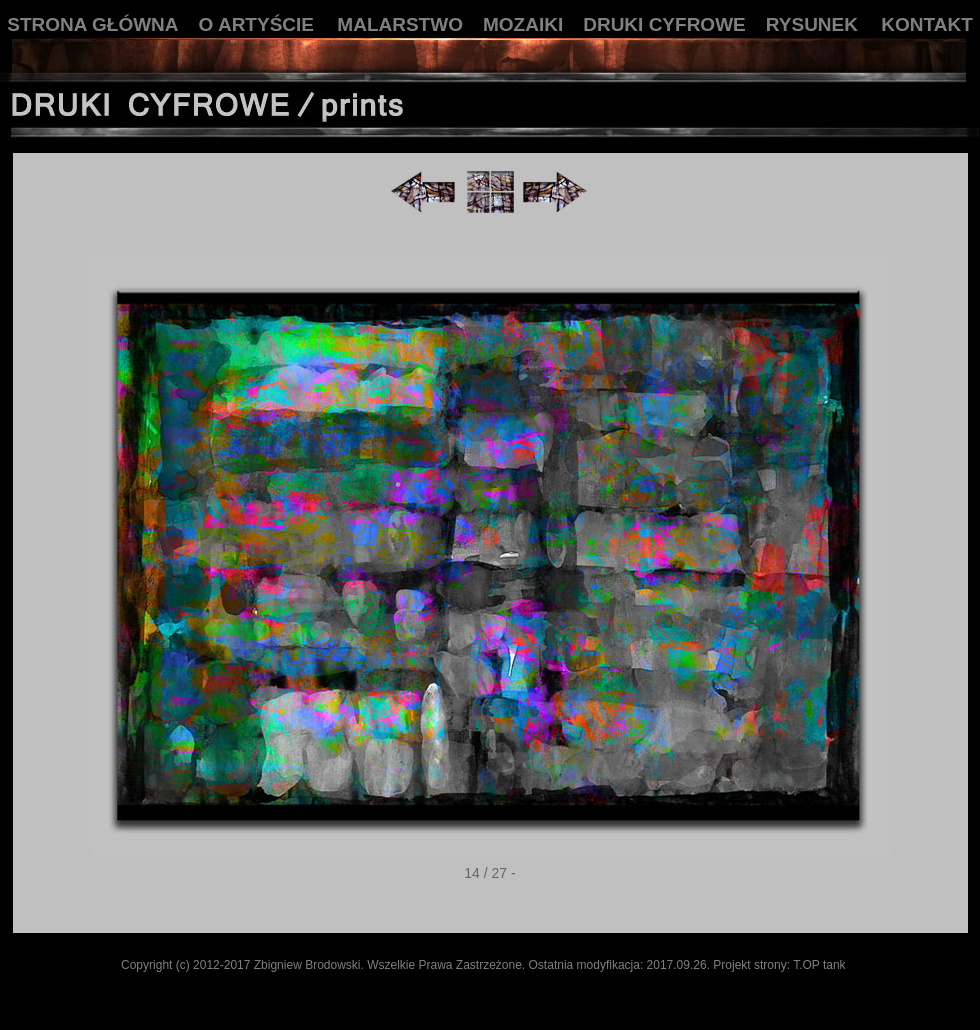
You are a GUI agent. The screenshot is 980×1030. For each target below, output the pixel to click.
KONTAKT (926, 24)
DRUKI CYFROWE (664, 24)
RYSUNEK (812, 24)
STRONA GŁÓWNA (92, 24)
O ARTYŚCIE (256, 24)
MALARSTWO (400, 24)
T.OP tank (819, 965)
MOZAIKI (523, 24)
